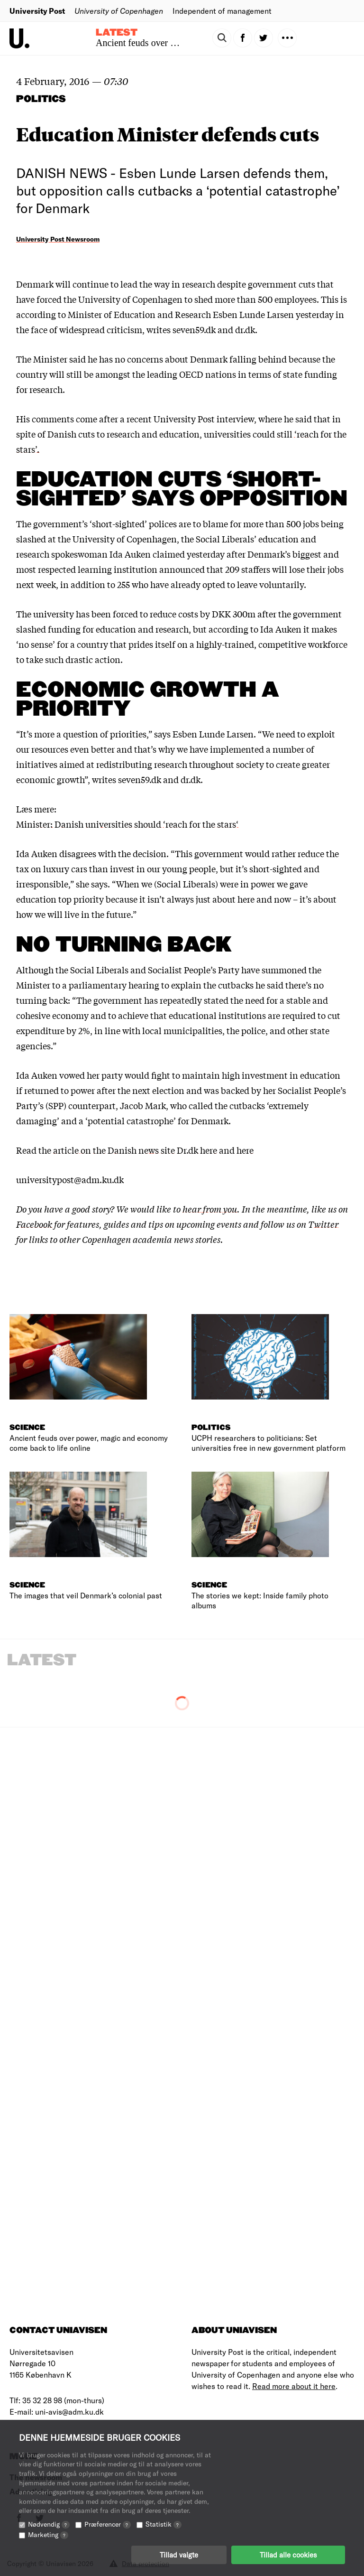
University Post (37, 10)
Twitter (323, 1224)
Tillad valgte (179, 2554)
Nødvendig (49, 2524)
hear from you (209, 1209)
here (245, 1150)
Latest (116, 33)
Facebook (34, 1224)
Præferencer (107, 2524)
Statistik (164, 2524)
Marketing (48, 2534)
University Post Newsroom (58, 239)
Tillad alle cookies (288, 2554)
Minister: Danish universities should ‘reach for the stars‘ (127, 824)
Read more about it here (294, 2385)
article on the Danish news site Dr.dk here (135, 1150)
